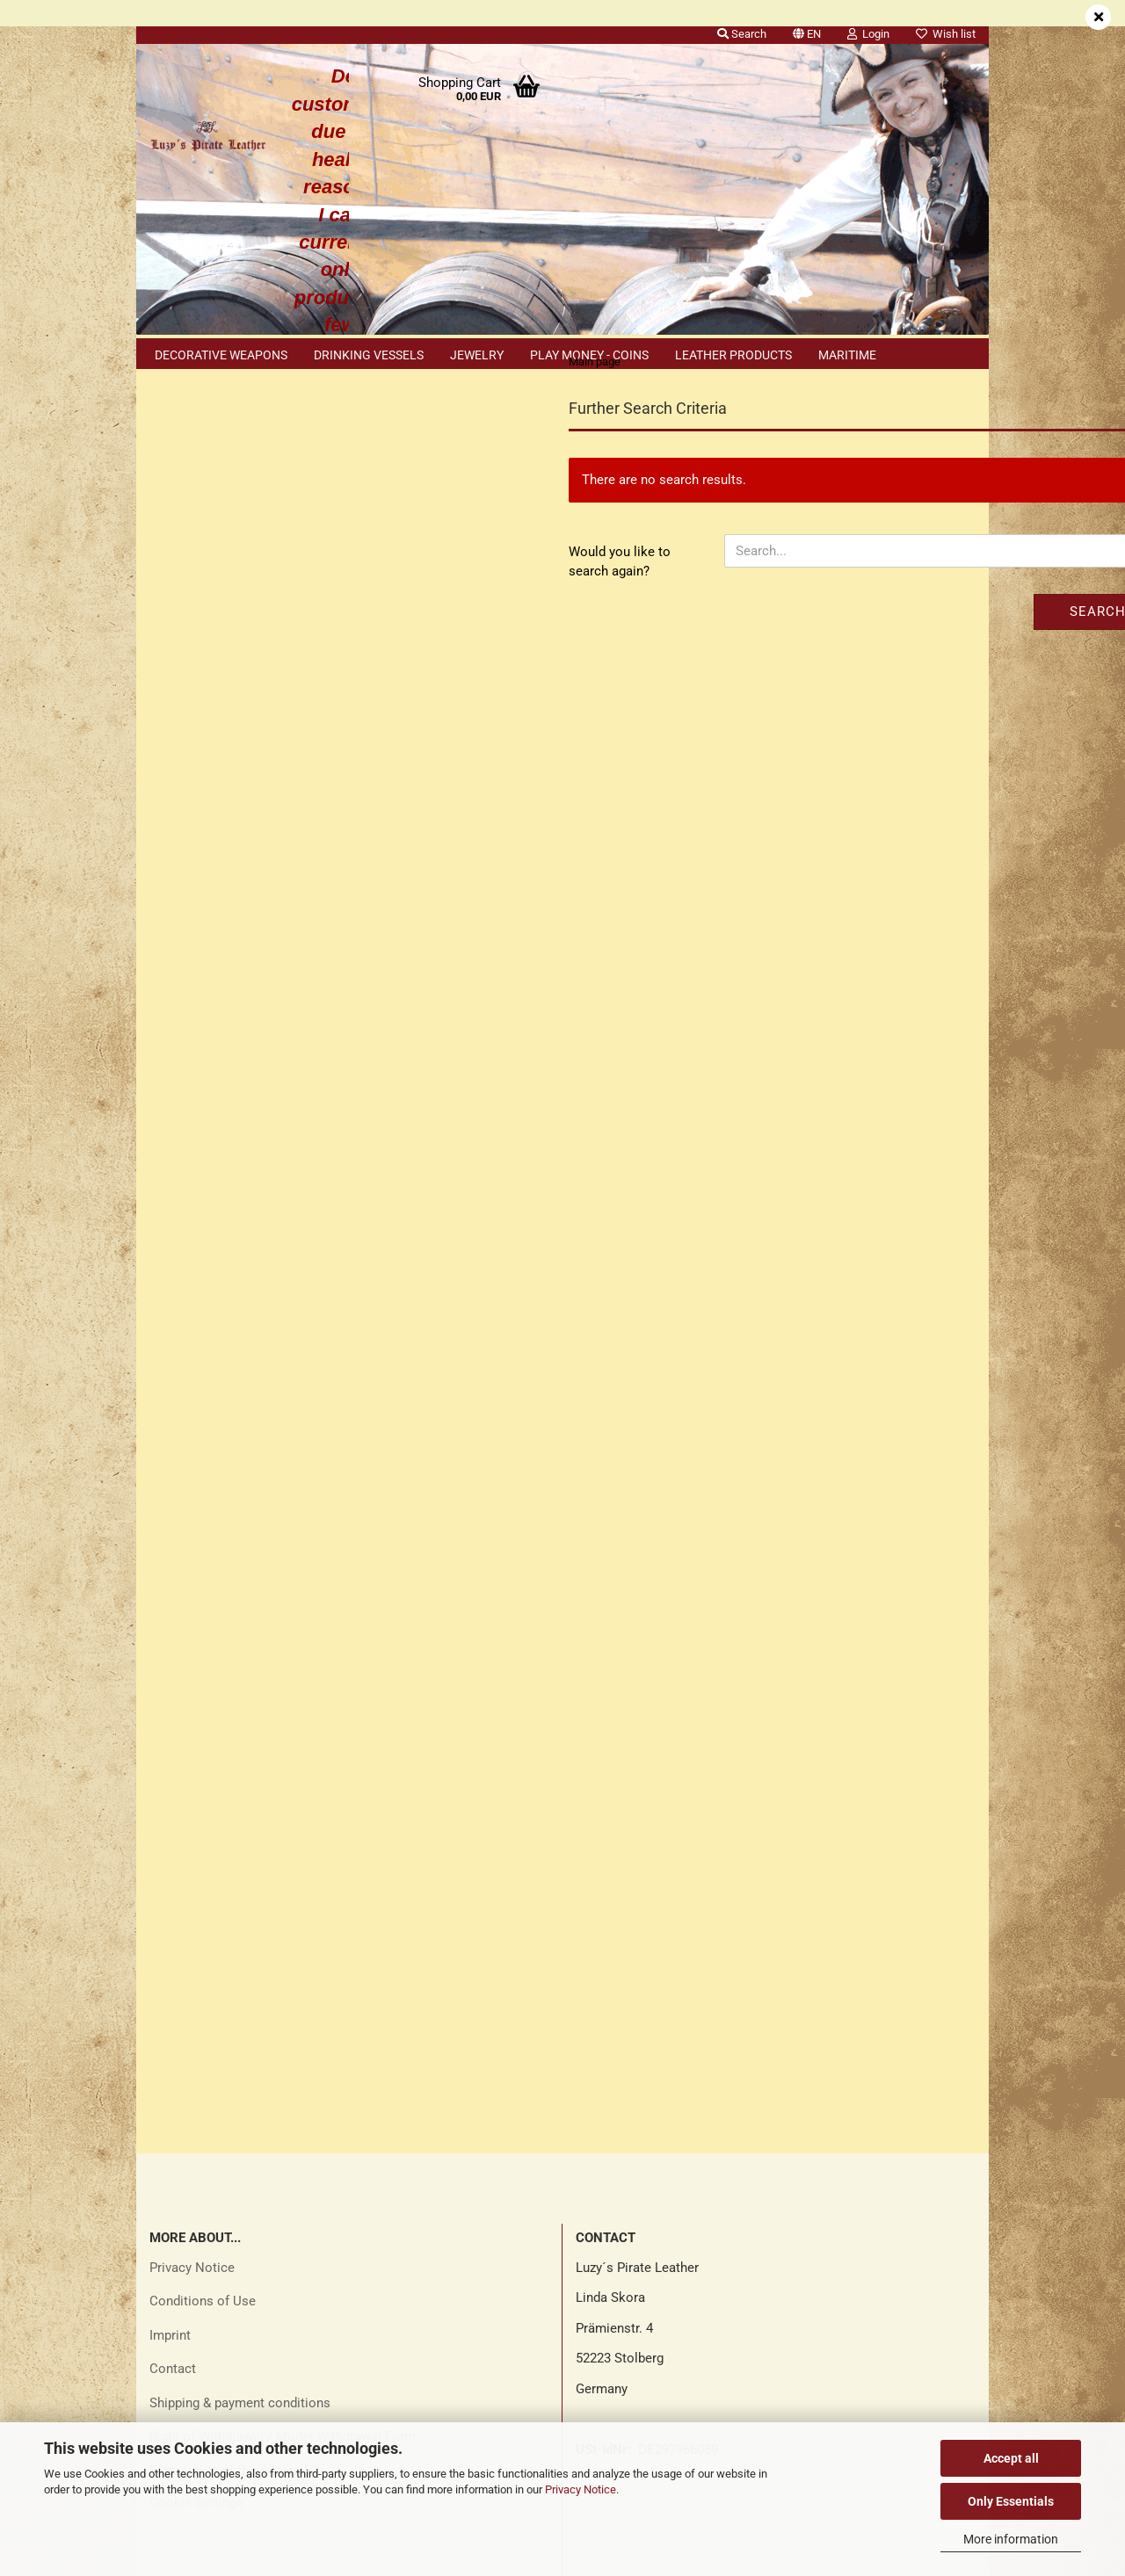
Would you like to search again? (420, 596)
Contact (172, 1920)
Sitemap (187, 1584)
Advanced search (246, 1105)
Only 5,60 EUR (246, 1405)
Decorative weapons (221, 355)
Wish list (946, 33)
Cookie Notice (206, 1620)
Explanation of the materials (232, 2022)
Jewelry (477, 355)
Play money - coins (589, 355)
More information (1010, 2539)
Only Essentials (1011, 2501)
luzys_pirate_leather (634, 2409)
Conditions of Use (202, 1853)
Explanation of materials (235, 1656)
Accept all (1011, 2458)
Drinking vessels (369, 355)
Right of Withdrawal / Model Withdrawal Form (282, 1988)
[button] (807, 31)
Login (246, 540)
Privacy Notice (580, 2489)
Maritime (847, 355)
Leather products (733, 355)
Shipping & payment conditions (239, 1954)
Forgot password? (216, 609)
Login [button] (868, 33)
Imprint (170, 1886)
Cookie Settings (196, 2054)
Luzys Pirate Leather (635, 2227)
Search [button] (741, 33)
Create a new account (227, 581)
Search (898, 646)
